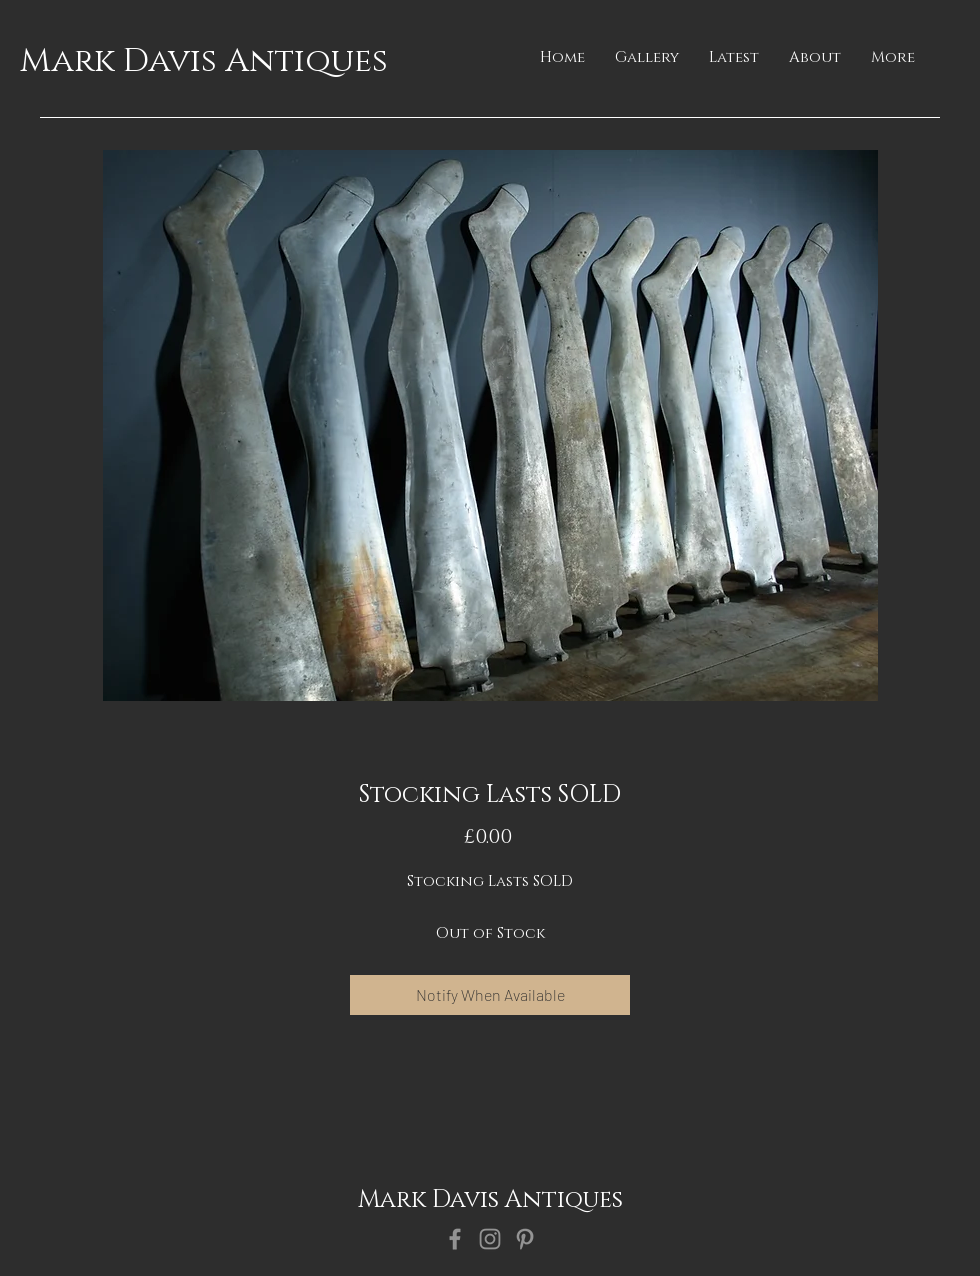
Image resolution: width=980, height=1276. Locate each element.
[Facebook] (455, 1239)
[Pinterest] (525, 1239)
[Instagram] (490, 1239)
